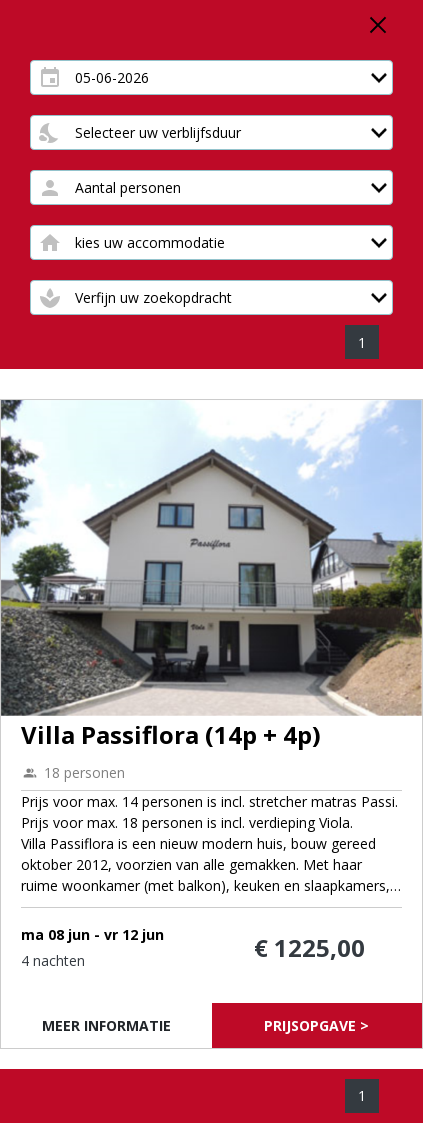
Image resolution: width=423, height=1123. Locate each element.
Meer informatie (106, 1025)
